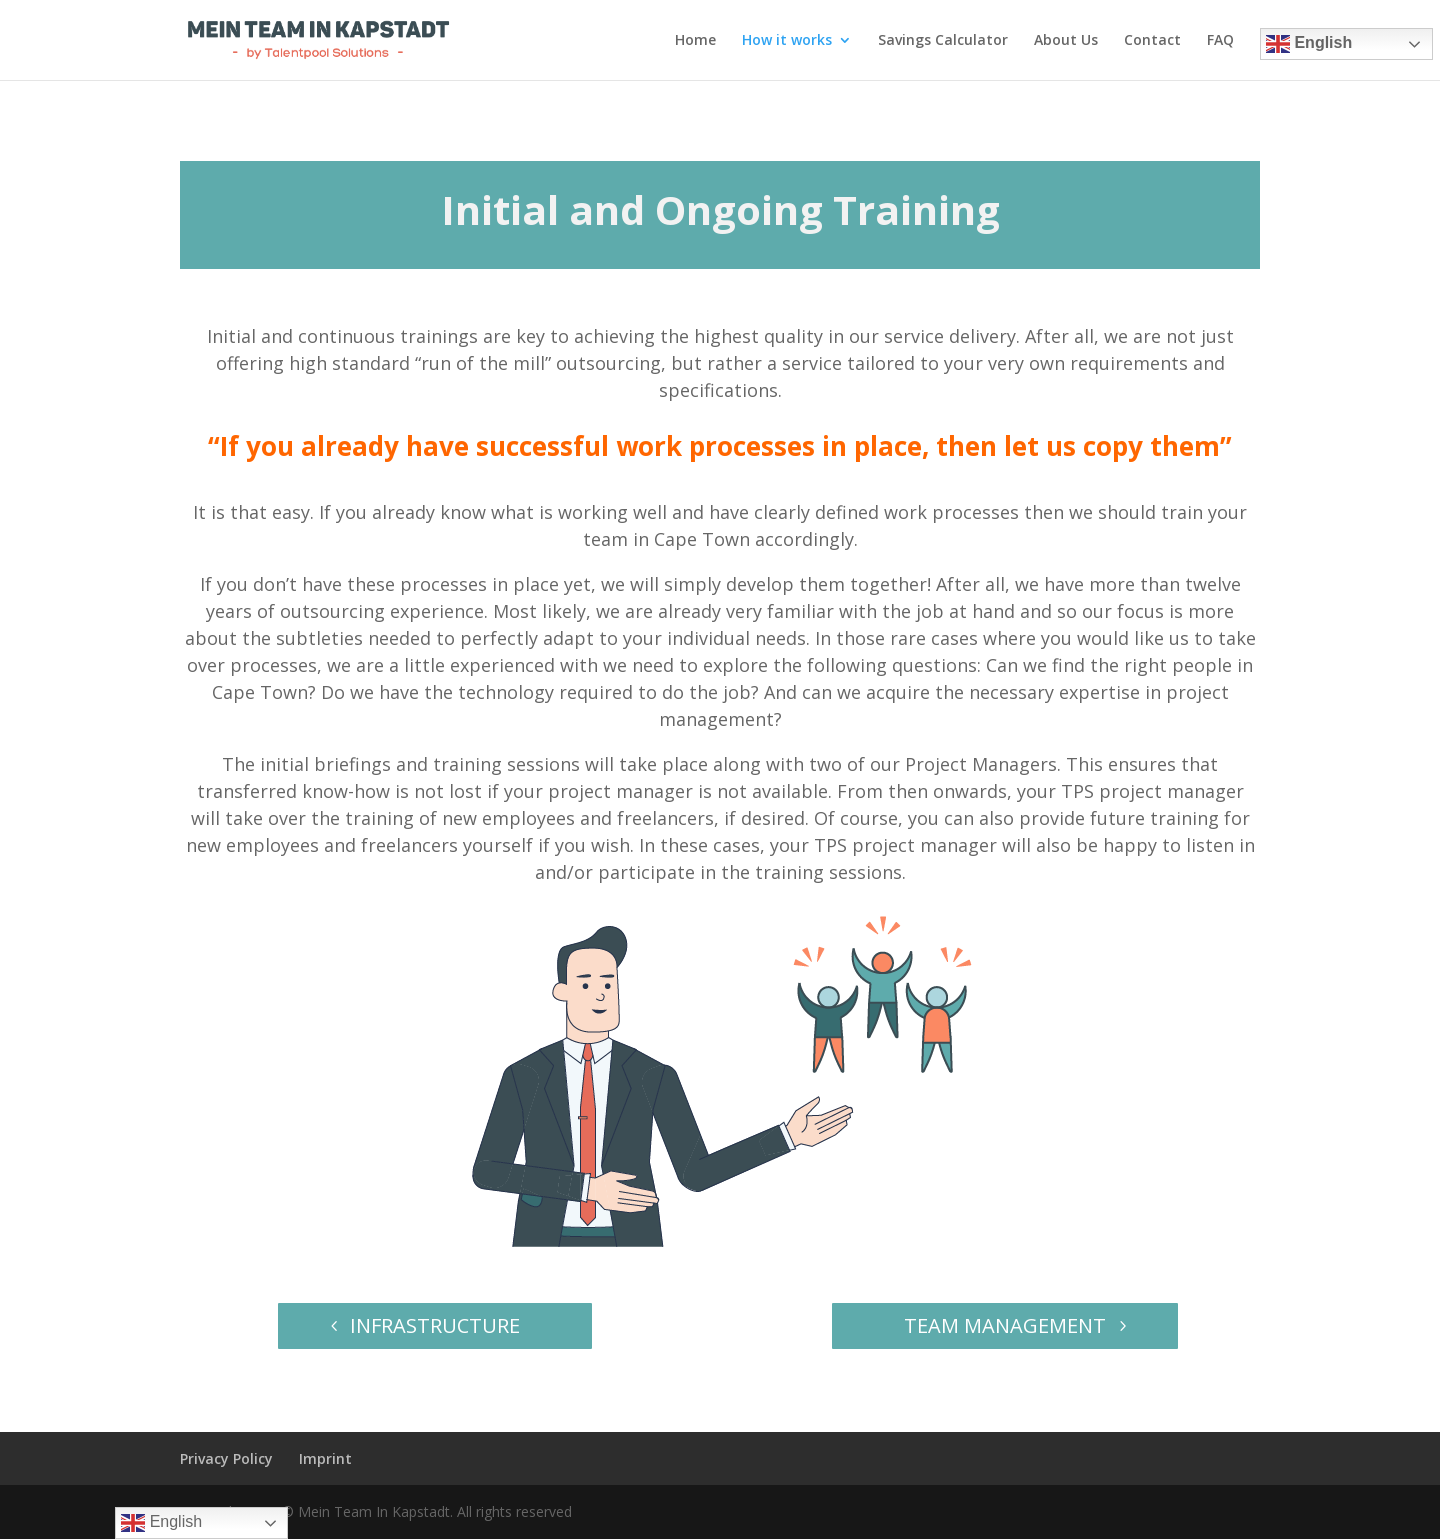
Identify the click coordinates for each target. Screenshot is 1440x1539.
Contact (1152, 41)
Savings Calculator (943, 41)
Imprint (325, 1458)
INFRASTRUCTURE (435, 1325)
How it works (787, 41)
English (1309, 44)
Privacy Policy (226, 1458)
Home (695, 41)
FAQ (1220, 41)
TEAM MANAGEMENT (1005, 1325)
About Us (1066, 41)
